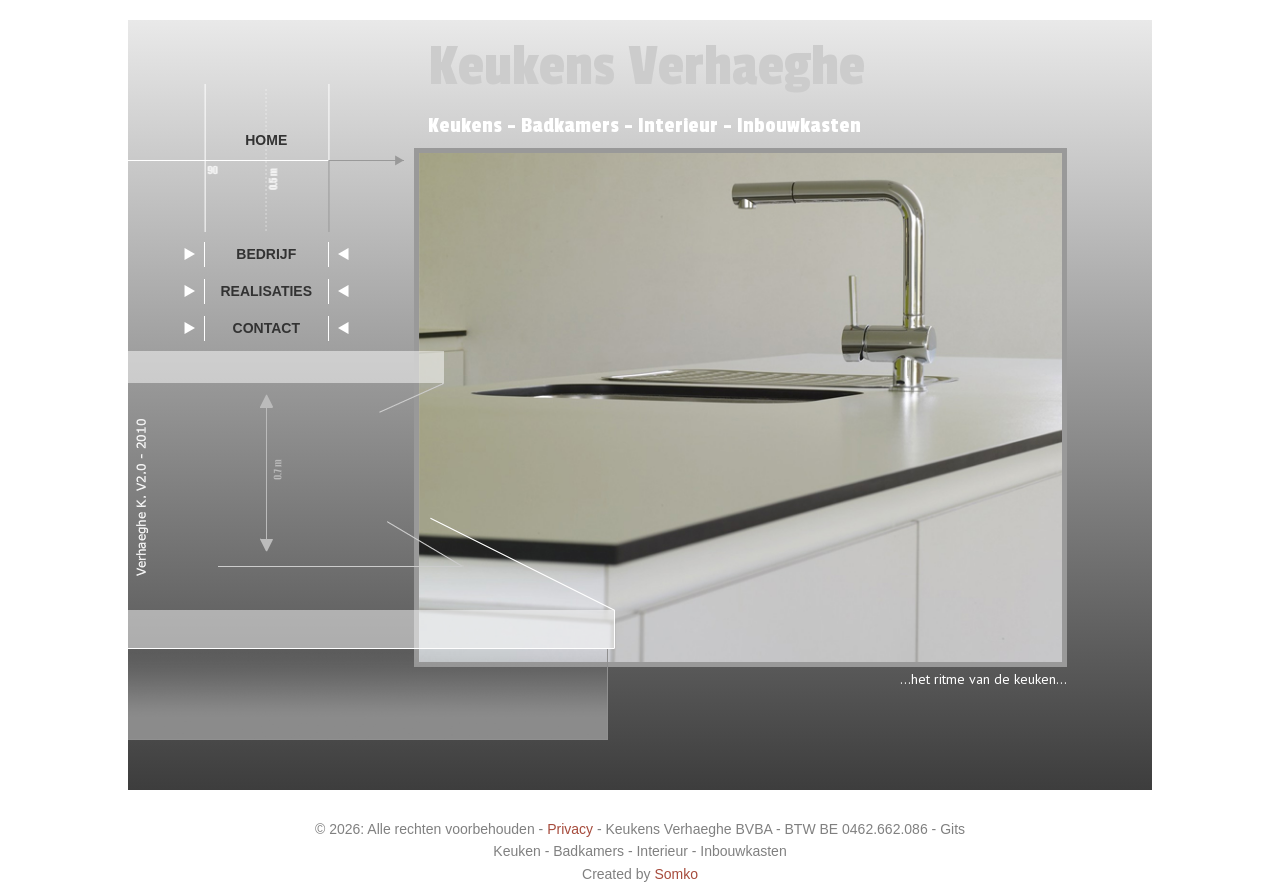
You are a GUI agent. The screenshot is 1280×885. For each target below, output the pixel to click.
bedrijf (266, 254)
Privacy (570, 829)
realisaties (266, 291)
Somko (676, 874)
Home (266, 140)
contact (266, 328)
